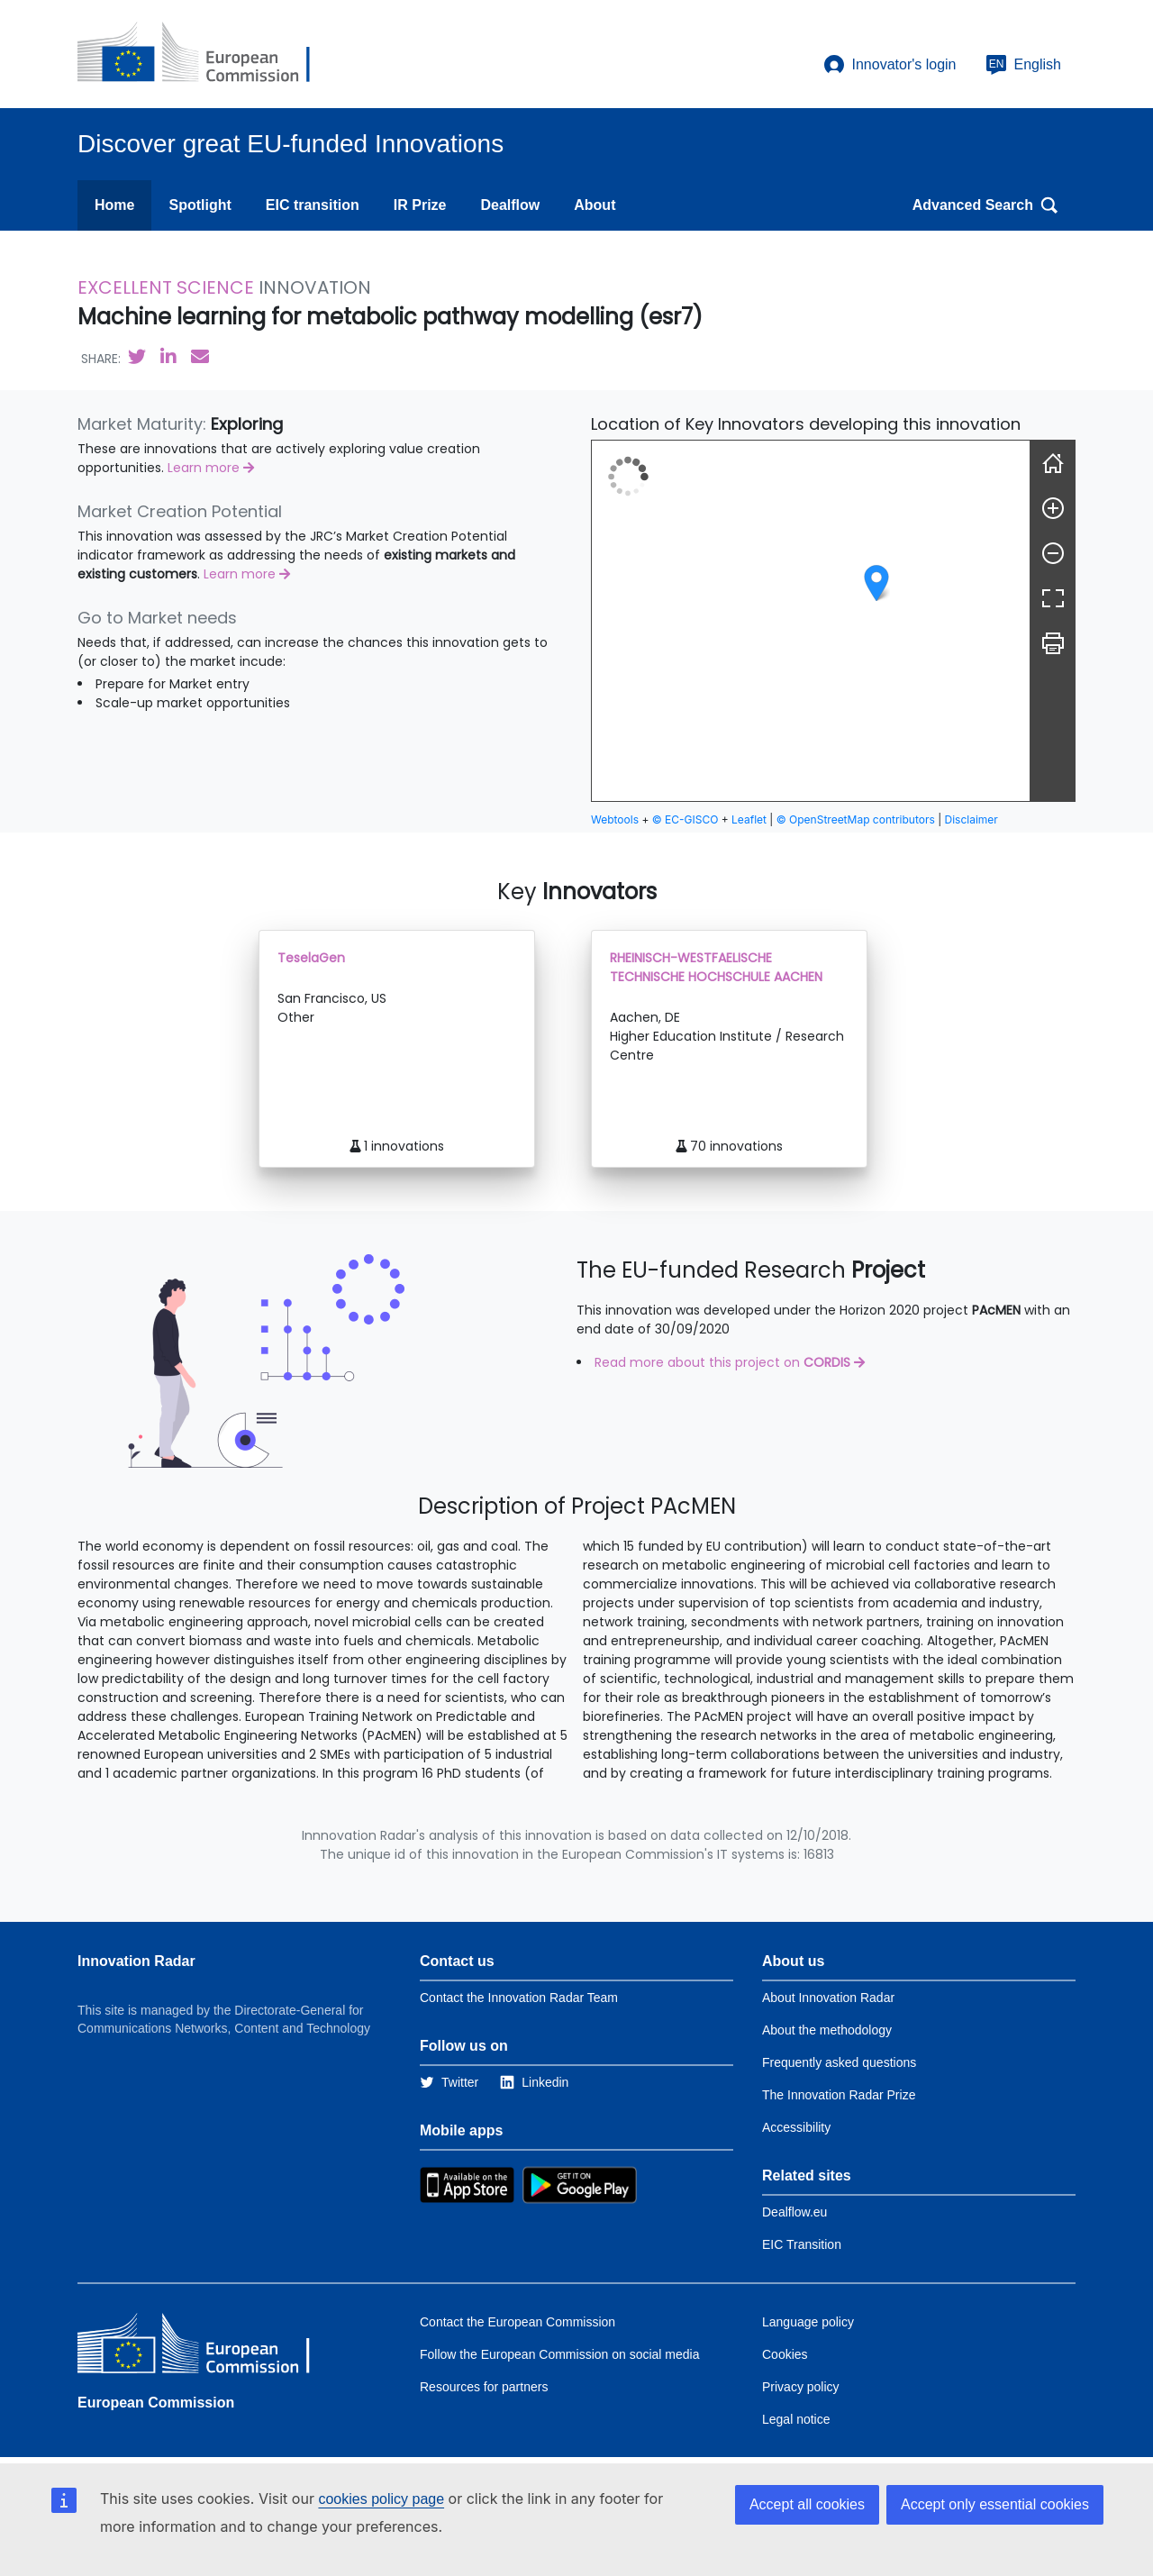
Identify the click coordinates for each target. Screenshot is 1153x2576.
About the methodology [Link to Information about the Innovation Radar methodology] (827, 2030)
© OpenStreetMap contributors (855, 819)
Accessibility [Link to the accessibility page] (796, 2127)
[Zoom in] (1053, 508)
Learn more (211, 468)
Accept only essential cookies (995, 2504)
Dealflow (510, 205)
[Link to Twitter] (449, 2082)
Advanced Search (985, 205)
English (1023, 65)
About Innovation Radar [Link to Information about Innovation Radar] (828, 1997)
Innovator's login (890, 65)
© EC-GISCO (685, 819)
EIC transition (312, 205)
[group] (811, 621)
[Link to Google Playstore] (579, 2184)
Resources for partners (484, 2387)
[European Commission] (208, 54)
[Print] (1053, 643)
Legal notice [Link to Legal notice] (796, 2419)
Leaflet (749, 819)
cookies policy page (381, 2499)
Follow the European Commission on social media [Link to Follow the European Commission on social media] (559, 2354)
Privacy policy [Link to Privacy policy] (801, 2387)
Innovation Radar (136, 1961)
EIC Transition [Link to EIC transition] (801, 2244)
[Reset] (1053, 463)
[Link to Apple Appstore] (467, 2184)
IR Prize (420, 205)
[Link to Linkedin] (534, 2082)
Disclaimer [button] (971, 819)
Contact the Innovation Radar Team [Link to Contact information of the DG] (519, 1997)
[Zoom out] (1053, 553)
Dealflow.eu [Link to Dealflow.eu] (794, 2212)
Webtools (615, 819)
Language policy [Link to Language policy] (808, 2322)
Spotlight (199, 205)
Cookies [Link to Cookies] (785, 2354)
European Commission (155, 2402)
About (594, 205)
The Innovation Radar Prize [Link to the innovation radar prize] (838, 2095)
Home (114, 205)
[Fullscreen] (1053, 598)
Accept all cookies (807, 2504)
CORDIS (828, 1362)
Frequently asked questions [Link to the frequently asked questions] (839, 2062)
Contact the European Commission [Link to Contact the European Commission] (517, 2322)
